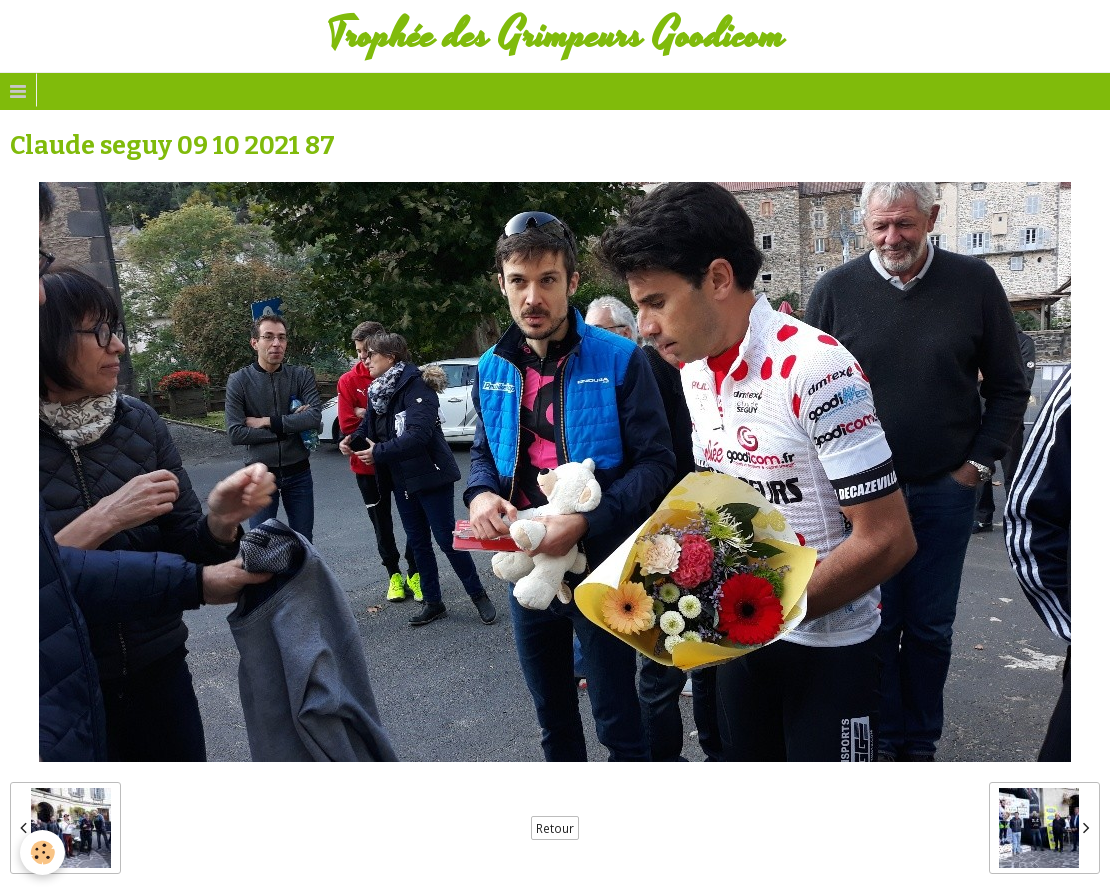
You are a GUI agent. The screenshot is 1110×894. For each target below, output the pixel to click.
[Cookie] (42, 852)
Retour (555, 828)
